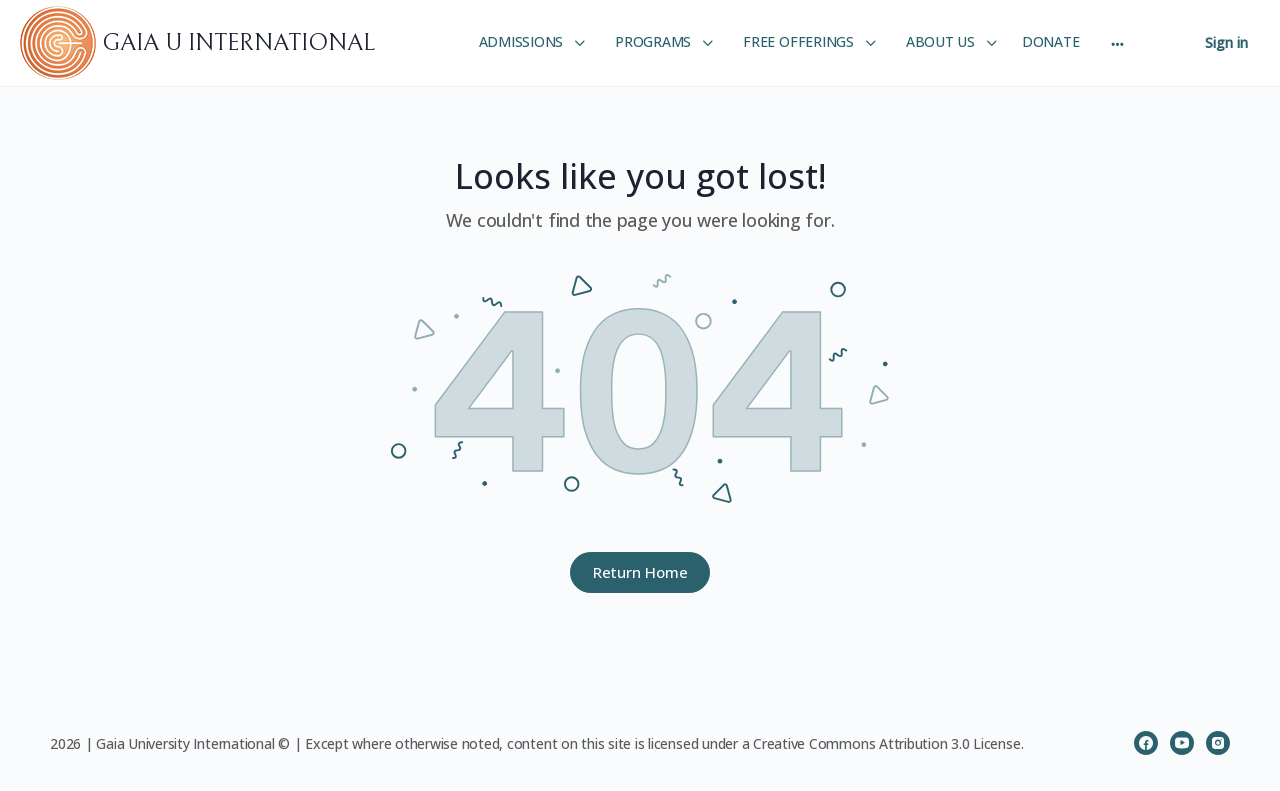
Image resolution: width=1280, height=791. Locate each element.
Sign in (1226, 42)
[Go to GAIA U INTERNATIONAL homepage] (61, 42)
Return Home (640, 572)
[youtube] (1182, 743)
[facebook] (1146, 743)
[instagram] (1218, 743)
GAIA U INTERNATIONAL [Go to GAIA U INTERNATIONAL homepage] (238, 43)
